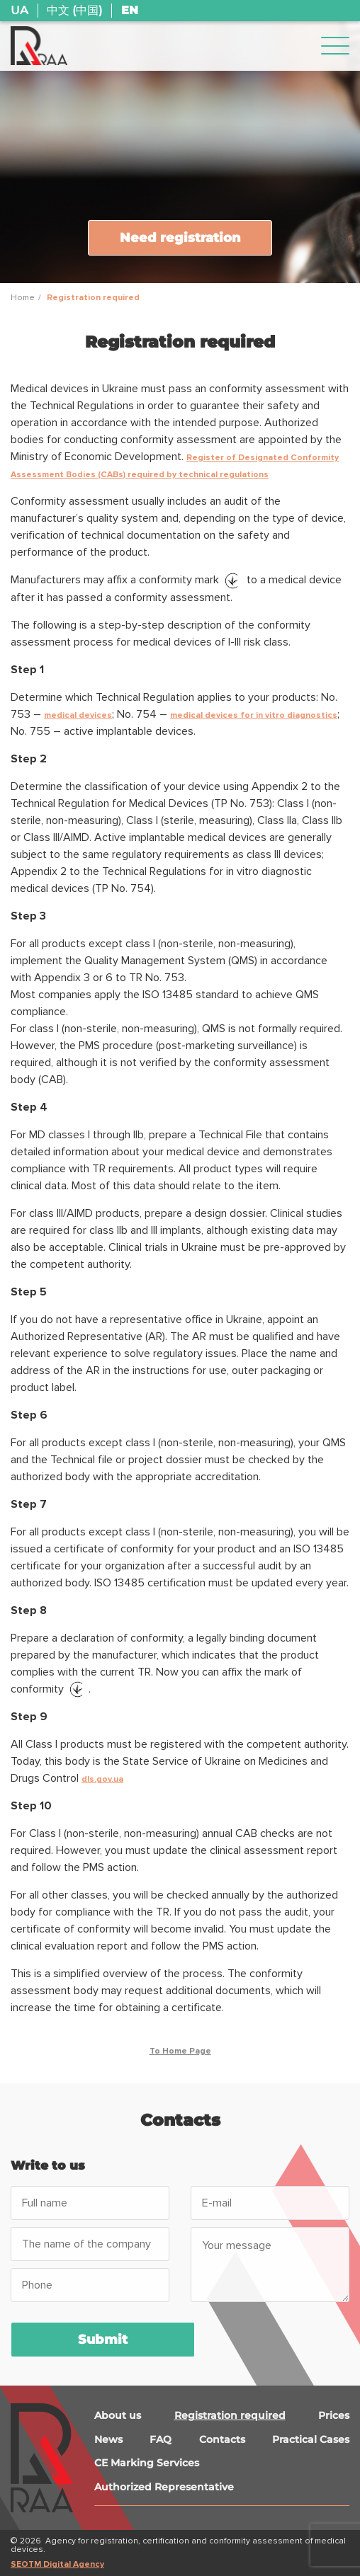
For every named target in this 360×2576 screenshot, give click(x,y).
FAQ (160, 2439)
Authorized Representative (164, 2486)
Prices (333, 2415)
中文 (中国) (74, 10)
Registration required (230, 2415)
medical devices (78, 715)
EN (129, 10)
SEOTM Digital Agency (57, 2564)
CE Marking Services (146, 2462)
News (108, 2439)
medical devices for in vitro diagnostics (253, 715)
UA (19, 10)
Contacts (222, 2439)
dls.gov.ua (102, 1779)
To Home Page (180, 2051)
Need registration (180, 238)
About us (117, 2415)
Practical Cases (310, 2439)
